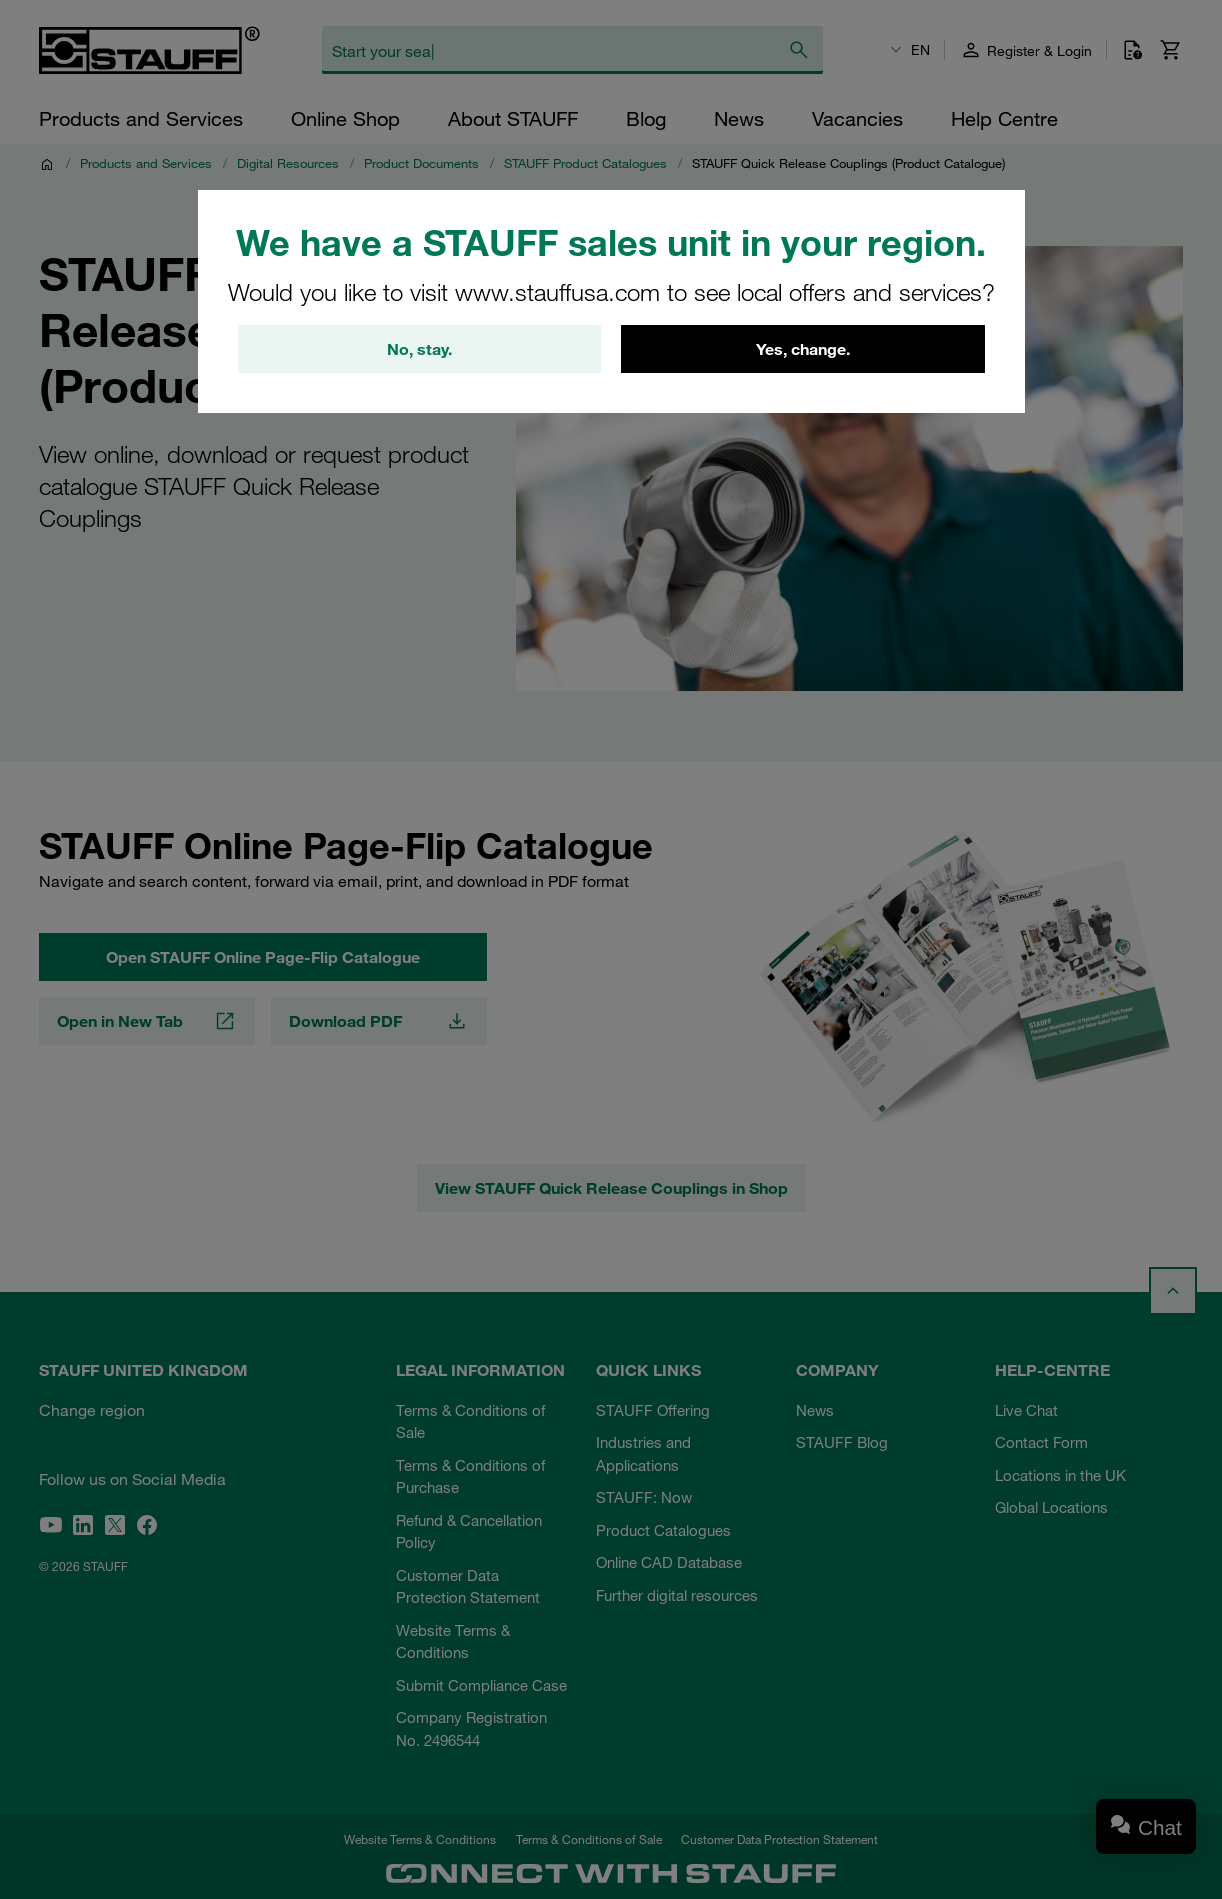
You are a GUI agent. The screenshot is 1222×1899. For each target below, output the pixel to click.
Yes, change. (803, 349)
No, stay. (419, 349)
